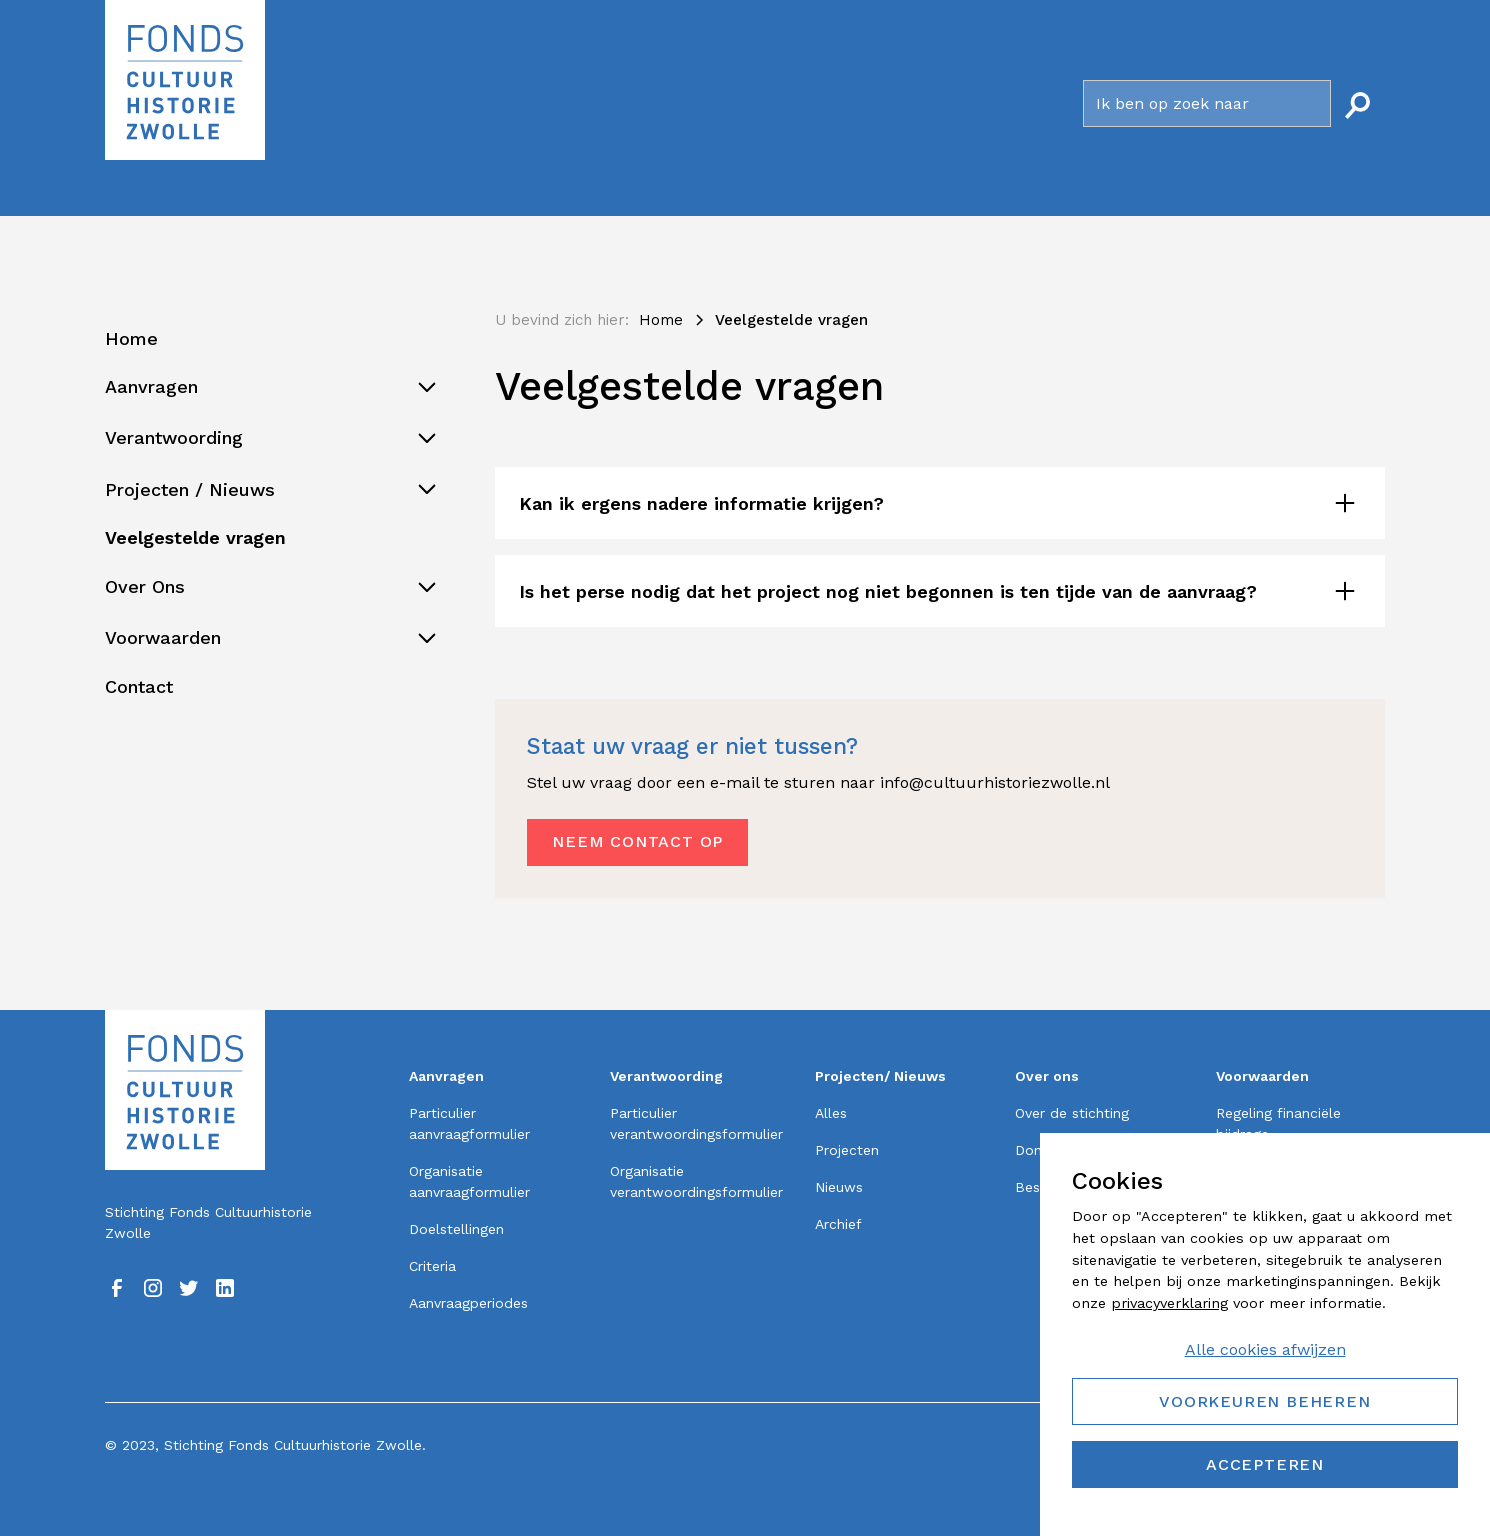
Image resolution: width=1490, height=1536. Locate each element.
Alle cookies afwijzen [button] (1265, 1349)
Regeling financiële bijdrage (1278, 1123)
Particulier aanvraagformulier (469, 1123)
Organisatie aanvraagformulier (469, 1181)
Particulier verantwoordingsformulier (696, 1123)
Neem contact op (637, 841)
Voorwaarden (1262, 1076)
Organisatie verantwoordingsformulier (696, 1181)
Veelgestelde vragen (195, 537)
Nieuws (839, 1187)
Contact (139, 686)
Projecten (847, 1150)
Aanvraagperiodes (468, 1303)
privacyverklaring (1169, 1303)
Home (131, 338)
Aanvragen (446, 1076)
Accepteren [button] (1265, 1464)
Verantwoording (666, 1076)
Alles (831, 1113)
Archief (838, 1224)
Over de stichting (1072, 1113)
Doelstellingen (456, 1229)
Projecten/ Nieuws (880, 1076)
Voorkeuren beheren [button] (1264, 1401)
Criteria (432, 1266)
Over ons (1047, 1076)
